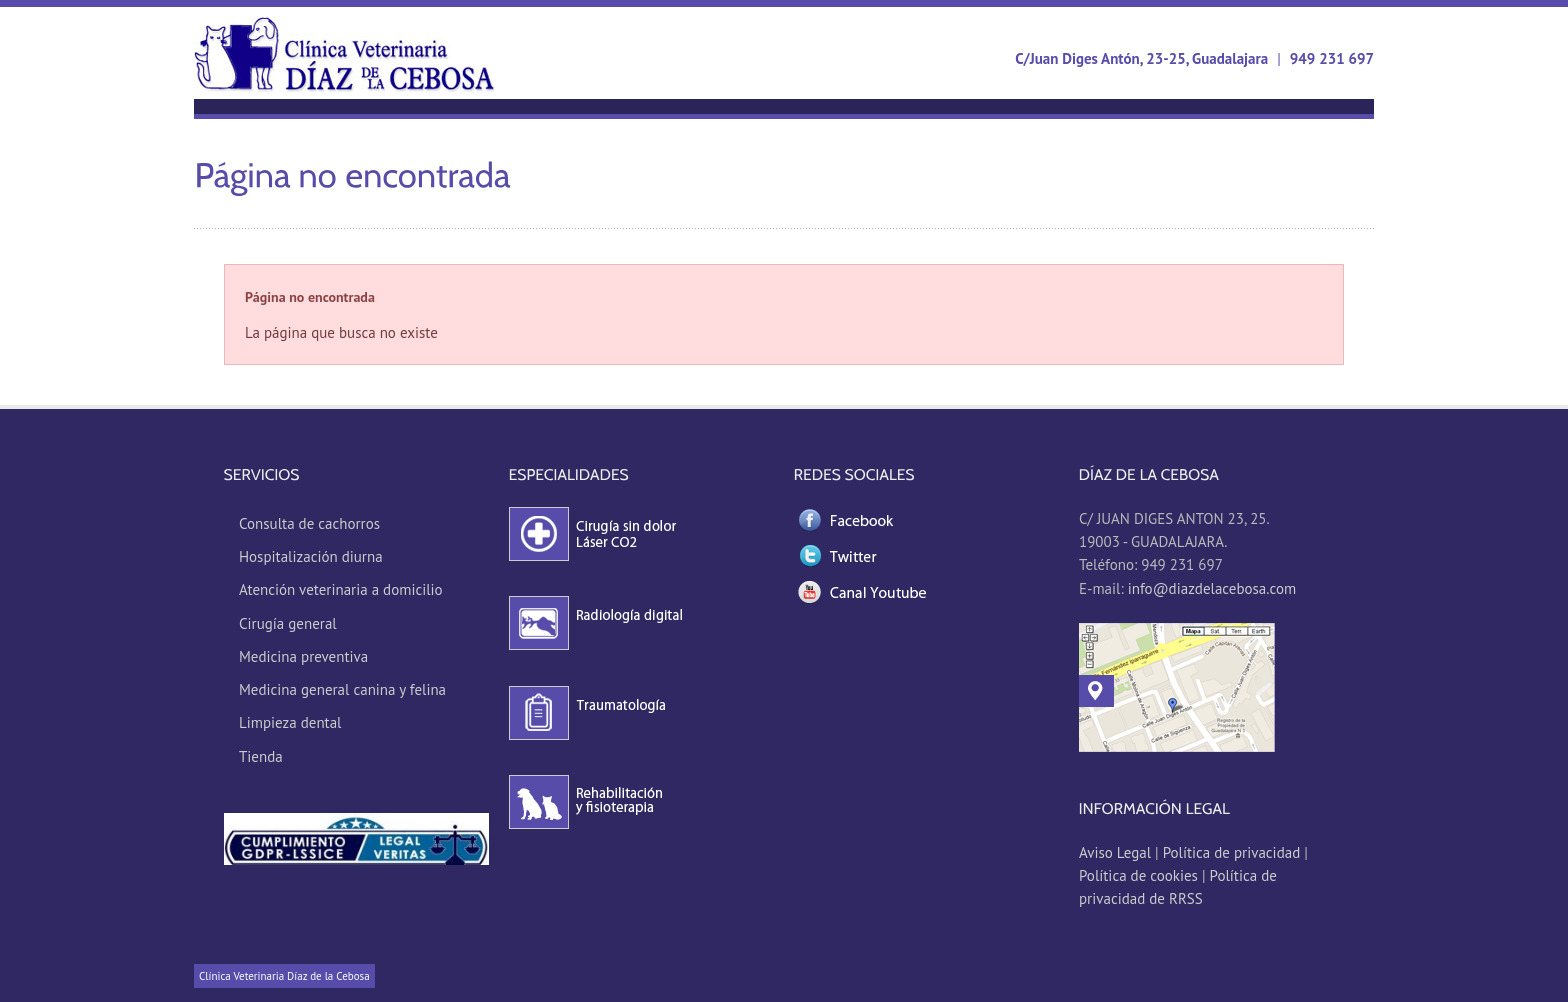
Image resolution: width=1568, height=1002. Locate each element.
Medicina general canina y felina (342, 689)
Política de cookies (1138, 875)
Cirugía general (288, 623)
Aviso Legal (1117, 852)
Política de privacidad (1232, 852)
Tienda (261, 756)
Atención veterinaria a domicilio (341, 589)
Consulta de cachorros (309, 523)
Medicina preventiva (303, 656)
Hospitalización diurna (311, 556)
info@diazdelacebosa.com (1212, 588)
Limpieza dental (290, 722)
